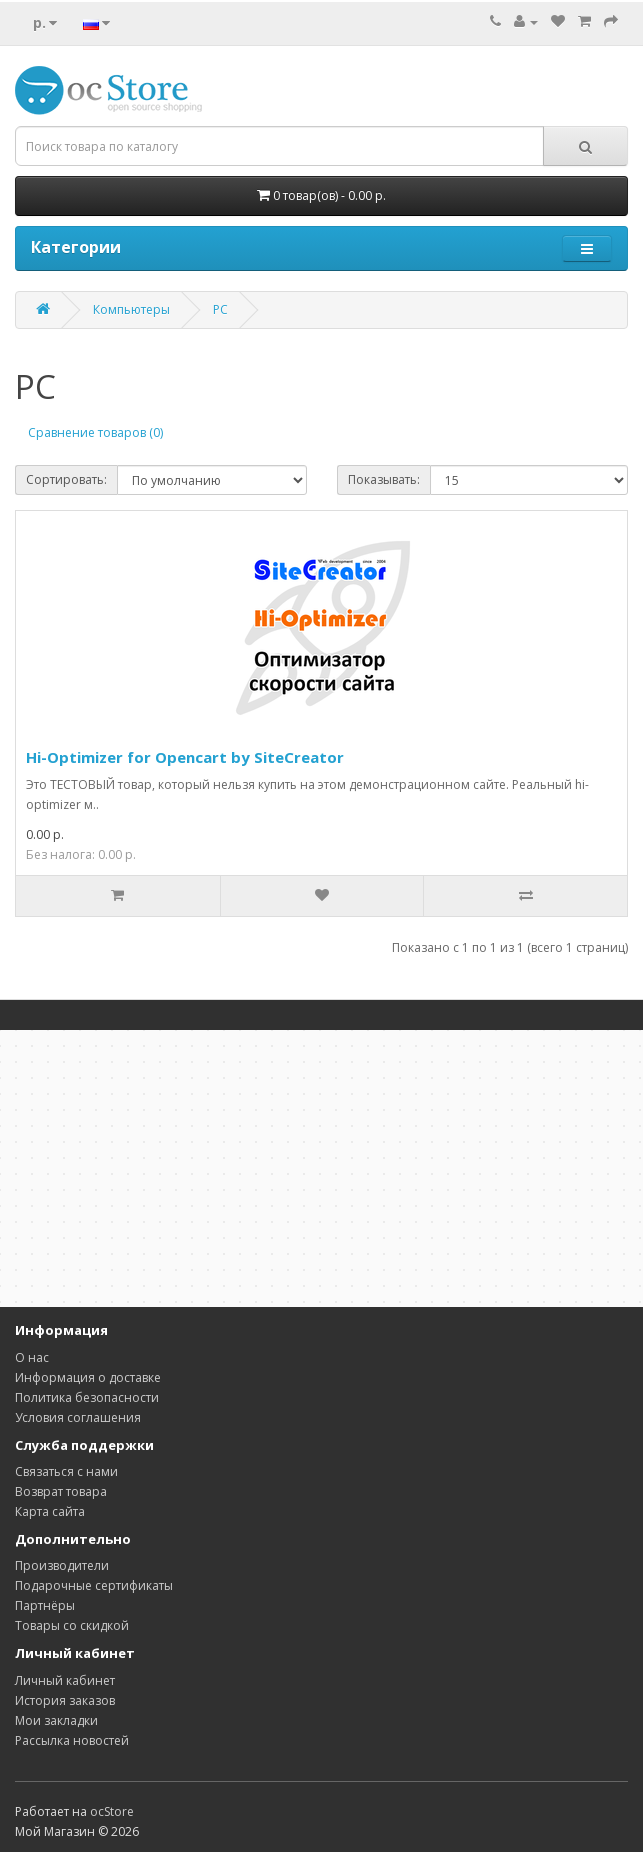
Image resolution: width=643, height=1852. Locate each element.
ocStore (112, 1811)
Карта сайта (50, 1511)
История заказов (65, 1700)
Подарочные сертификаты (94, 1585)
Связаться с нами (66, 1471)
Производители (62, 1565)
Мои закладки (56, 1720)
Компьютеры (131, 309)
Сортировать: (66, 479)
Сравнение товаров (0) (95, 432)
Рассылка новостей (72, 1740)
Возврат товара (61, 1491)
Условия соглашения (78, 1417)
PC (220, 309)
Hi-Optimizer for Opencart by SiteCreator (185, 757)
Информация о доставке (88, 1377)
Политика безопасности (87, 1397)
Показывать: (384, 479)
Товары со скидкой (72, 1625)
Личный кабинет (65, 1680)
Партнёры (45, 1605)
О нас (32, 1357)
